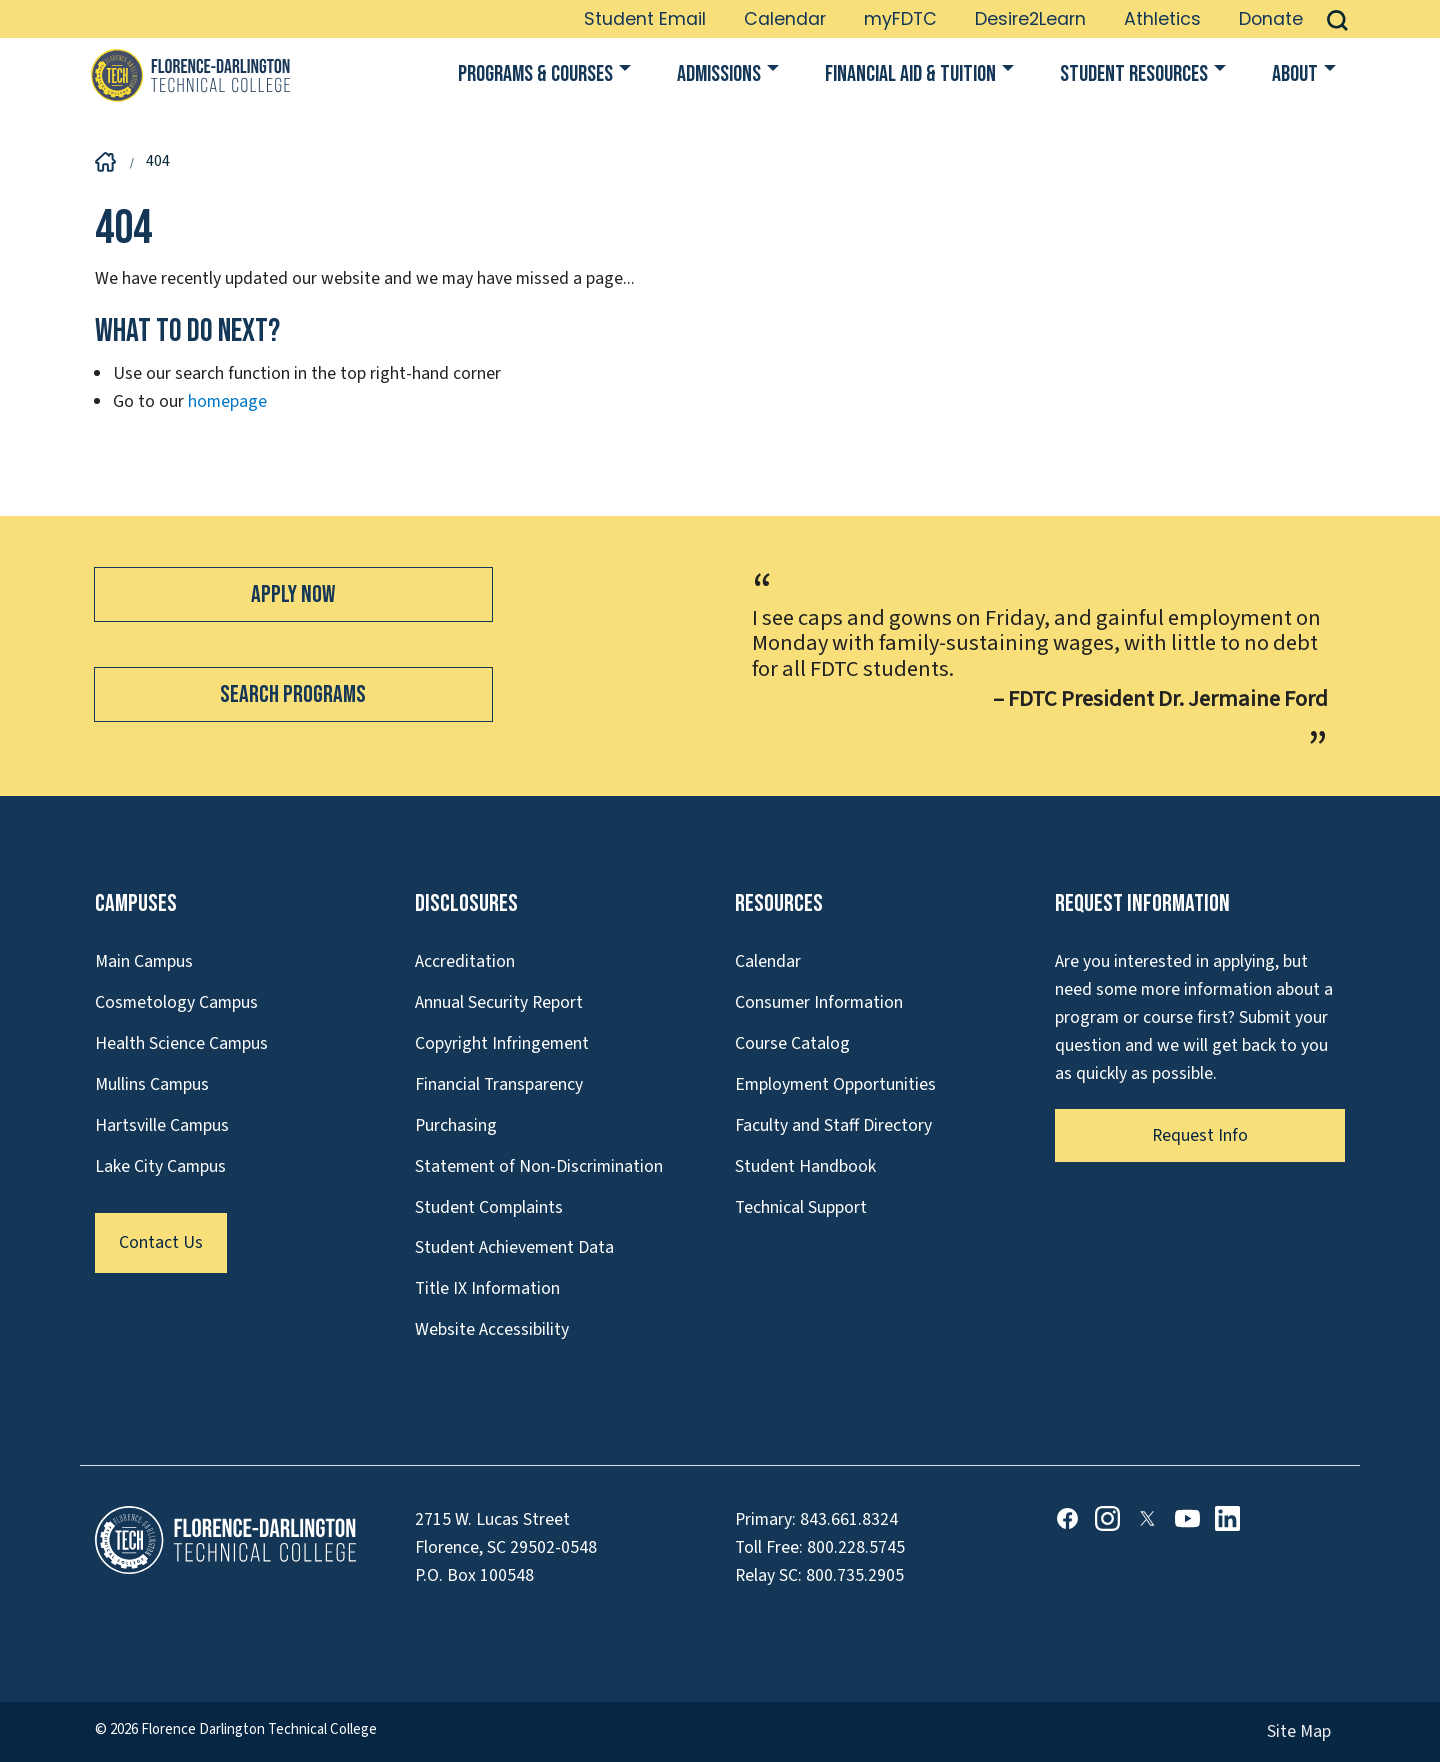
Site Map (1299, 1731)
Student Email (645, 19)
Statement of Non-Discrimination (539, 1166)
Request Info (1200, 1135)
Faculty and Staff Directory (833, 1125)
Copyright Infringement (502, 1043)
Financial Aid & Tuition (910, 74)
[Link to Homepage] (190, 75)
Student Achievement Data (514, 1247)
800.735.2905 (855, 1575)
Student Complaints (489, 1207)
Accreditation (465, 961)
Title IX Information (487, 1288)
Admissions (719, 74)
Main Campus (144, 961)
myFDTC (900, 19)
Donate (1271, 19)
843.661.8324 (849, 1519)
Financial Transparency (499, 1084)
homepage (227, 401)
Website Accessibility (492, 1329)
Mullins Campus (152, 1084)
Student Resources (1134, 74)
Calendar (785, 19)
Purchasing (456, 1125)
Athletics (1162, 19)
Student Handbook (805, 1166)
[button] (1337, 19)
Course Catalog (792, 1043)
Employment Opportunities (835, 1084)
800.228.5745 (856, 1547)
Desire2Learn (1030, 19)
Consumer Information (819, 1002)
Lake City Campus (160, 1166)
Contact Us (161, 1242)
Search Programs (293, 694)
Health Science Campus (181, 1043)
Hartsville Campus (162, 1125)
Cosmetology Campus (176, 1002)
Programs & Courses (535, 74)
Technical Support (801, 1207)
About (1295, 74)
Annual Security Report (499, 1002)
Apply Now (293, 594)
